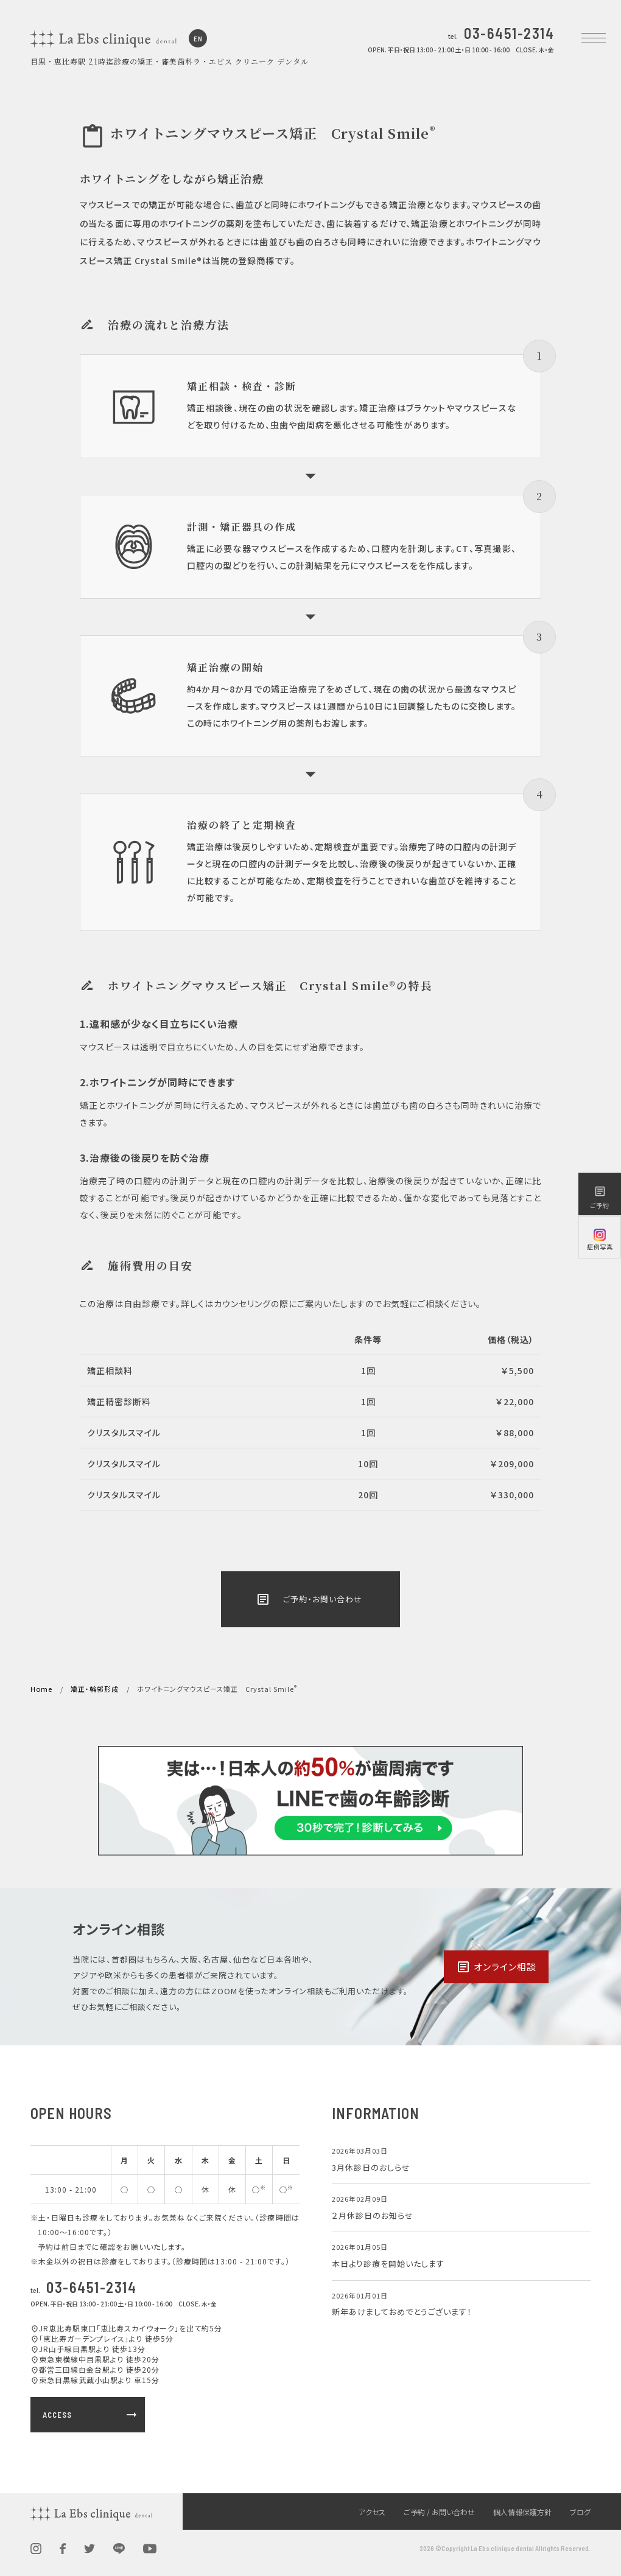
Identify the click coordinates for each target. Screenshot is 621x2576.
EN (198, 38)
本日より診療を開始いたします (388, 2263)
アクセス (372, 2512)
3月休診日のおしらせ (371, 2167)
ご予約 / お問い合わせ (439, 2512)
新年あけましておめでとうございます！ (402, 2311)
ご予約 (599, 1197)
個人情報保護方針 (522, 2512)
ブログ (580, 2512)
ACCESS (91, 2414)
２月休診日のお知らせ (372, 2215)
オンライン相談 (496, 1967)
